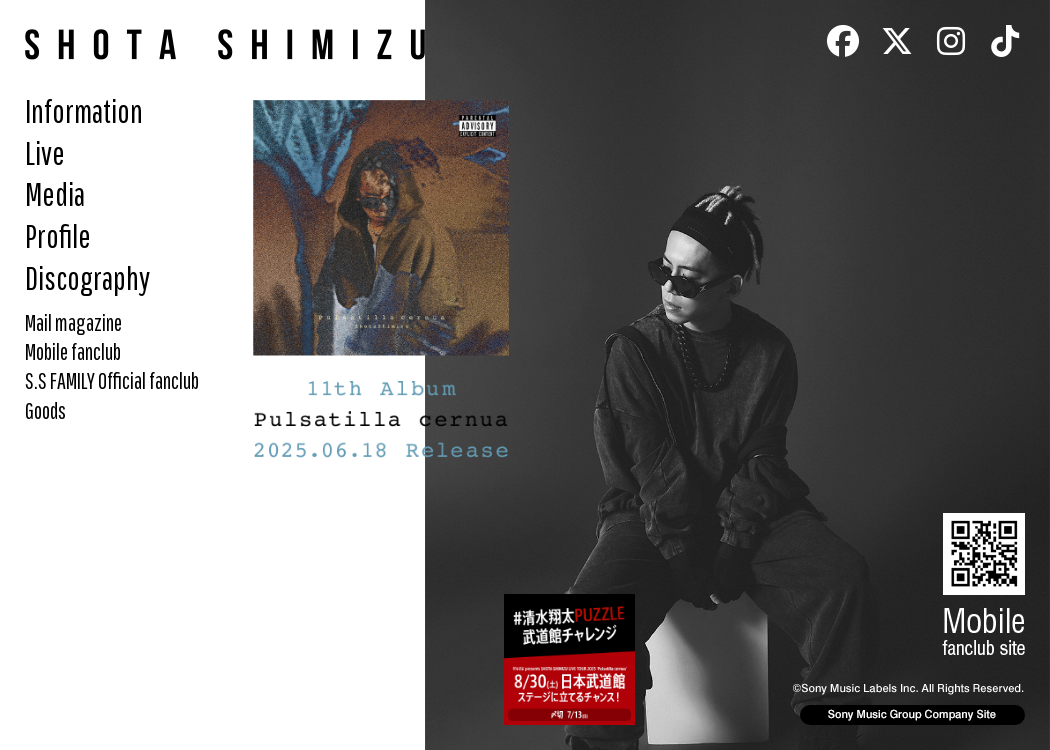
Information (84, 110)
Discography (87, 277)
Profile (58, 235)
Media (55, 193)
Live (45, 152)
